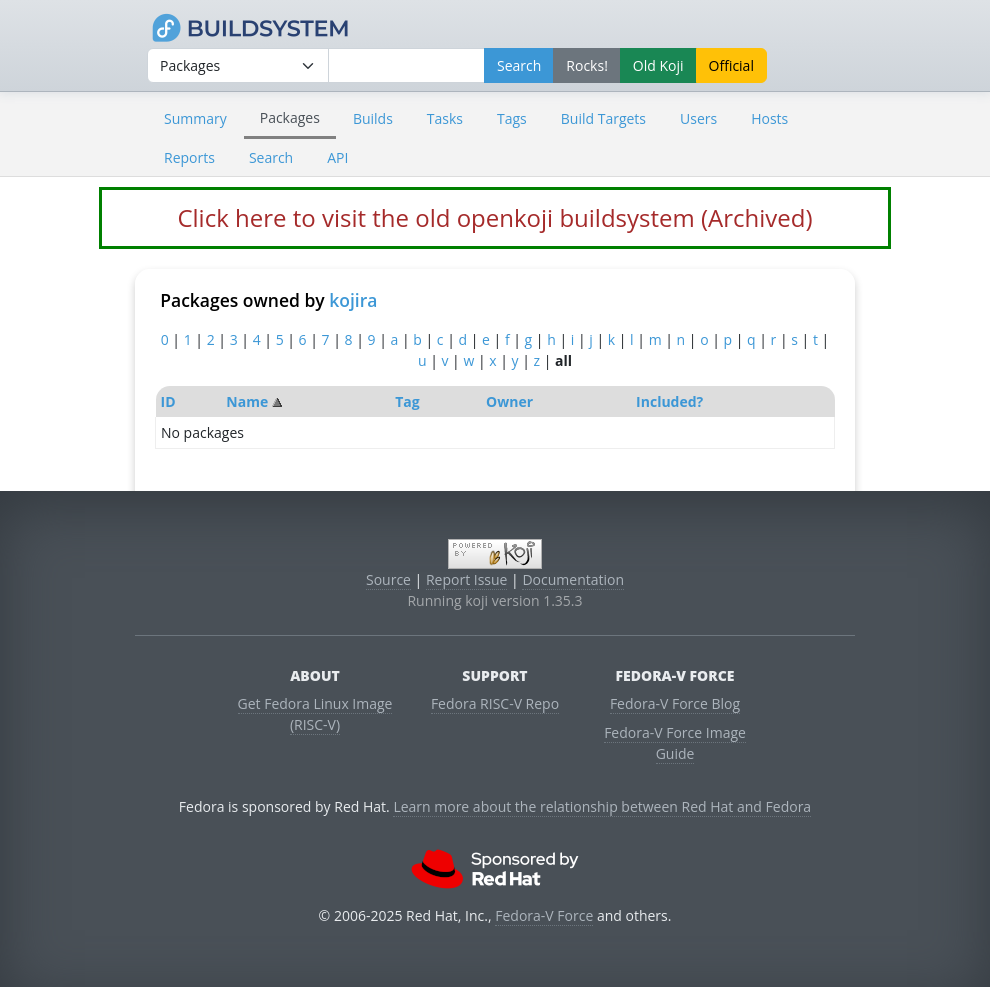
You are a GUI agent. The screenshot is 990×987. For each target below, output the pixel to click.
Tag (407, 401)
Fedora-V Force (544, 915)
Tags (512, 118)
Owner (509, 401)
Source (388, 579)
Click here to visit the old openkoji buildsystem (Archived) (494, 217)
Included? (669, 401)
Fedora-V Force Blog (675, 703)
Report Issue (467, 579)
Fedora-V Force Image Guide (675, 743)
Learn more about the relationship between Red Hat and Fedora (602, 806)
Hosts (769, 118)
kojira (353, 300)
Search (271, 157)
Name (247, 401)
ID (168, 401)
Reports (189, 157)
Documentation (573, 579)
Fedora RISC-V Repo (495, 703)
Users (698, 118)
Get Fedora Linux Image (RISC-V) (315, 714)
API (337, 157)
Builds (373, 118)
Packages (290, 117)
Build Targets (603, 118)
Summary (195, 118)
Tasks (445, 118)
